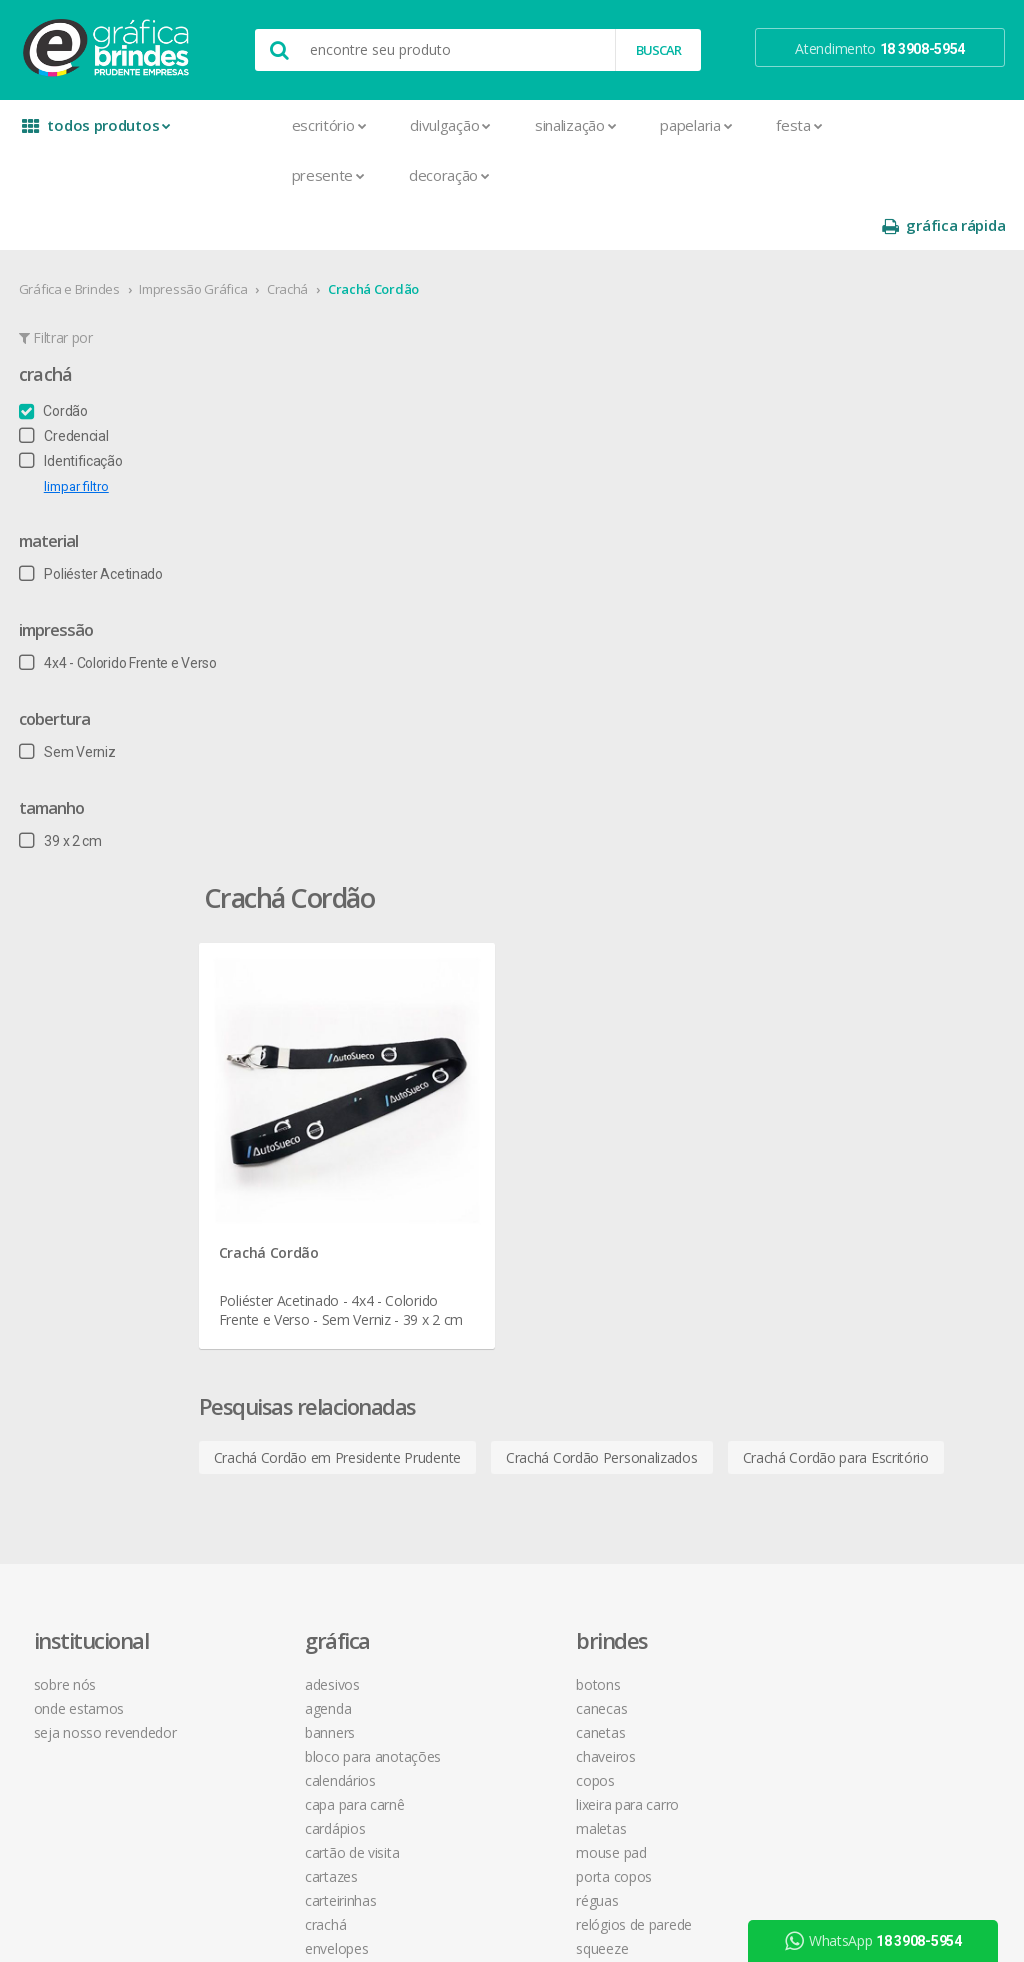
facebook (868, 1089)
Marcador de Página (300, 1449)
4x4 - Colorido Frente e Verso (119, 613)
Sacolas (261, 1641)
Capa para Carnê (288, 1209)
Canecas (460, 1113)
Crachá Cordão (374, 239)
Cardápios (268, 1233)
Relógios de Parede (493, 1329)
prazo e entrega (680, 1137)
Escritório (249, 125)
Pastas (258, 1521)
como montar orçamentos (714, 1185)
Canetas (459, 1137)
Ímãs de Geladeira (292, 1425)
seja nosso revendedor (112, 1137)
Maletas (460, 1233)
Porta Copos (473, 1281)
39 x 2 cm (61, 791)
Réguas (456, 1305)
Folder (256, 1401)
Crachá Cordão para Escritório (374, 840)
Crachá (288, 239)
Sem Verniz (68, 702)
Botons (457, 1089)
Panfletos (267, 1473)
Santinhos (268, 1665)
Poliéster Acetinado (92, 524)
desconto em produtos (899, 1273)
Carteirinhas (273, 1305)
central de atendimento (703, 1089)
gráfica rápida (942, 125)
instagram (870, 1114)
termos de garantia (690, 1113)
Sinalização (495, 125)
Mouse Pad (470, 1257)
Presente (248, 175)
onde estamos (86, 1113)
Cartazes (264, 1281)
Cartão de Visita (285, 1257)
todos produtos (92, 132)
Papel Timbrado (285, 1497)
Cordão (54, 361)
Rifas (251, 1617)
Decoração (369, 175)
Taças (452, 1377)
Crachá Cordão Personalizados (669, 792)
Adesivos (265, 1089)
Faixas (256, 1377)
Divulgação (371, 125)
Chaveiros (464, 1161)
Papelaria (617, 125)
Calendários (273, 1185)
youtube (866, 1139)
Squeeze (461, 1353)
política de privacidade (699, 1161)
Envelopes (269, 1353)
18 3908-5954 (685, 1294)
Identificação (72, 411)
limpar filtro (77, 436)
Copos (454, 1185)
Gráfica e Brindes (70, 239)
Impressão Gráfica (195, 239)
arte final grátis (874, 1249)
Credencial (65, 386)
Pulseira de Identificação (312, 1569)
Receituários (274, 1593)
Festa (720, 125)
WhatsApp (878, 1941)
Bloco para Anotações (306, 1161)
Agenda (261, 1113)
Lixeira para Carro (486, 1209)
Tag (248, 1713)
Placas (257, 1545)
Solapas (262, 1689)
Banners (263, 1137)
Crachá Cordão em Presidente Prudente (404, 792)
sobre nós (72, 1089)
